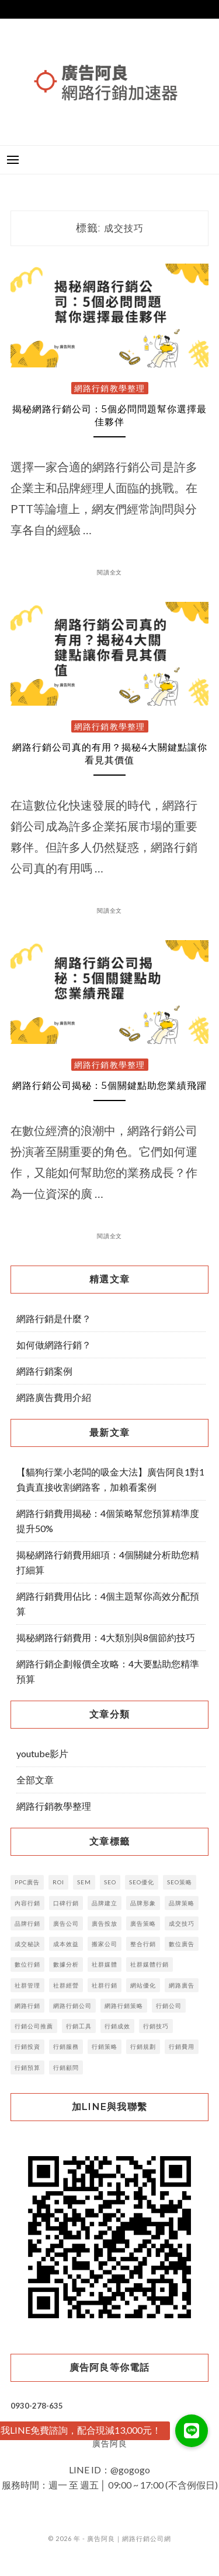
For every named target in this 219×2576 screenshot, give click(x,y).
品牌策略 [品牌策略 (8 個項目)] (181, 1902)
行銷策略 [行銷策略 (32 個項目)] (104, 2046)
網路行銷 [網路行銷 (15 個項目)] (27, 2005)
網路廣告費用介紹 (53, 1397)
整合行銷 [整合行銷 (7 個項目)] (143, 1943)
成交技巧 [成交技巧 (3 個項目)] (181, 1923)
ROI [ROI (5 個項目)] (58, 1881)
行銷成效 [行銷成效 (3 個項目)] (117, 2026)
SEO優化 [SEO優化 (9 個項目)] (141, 1881)
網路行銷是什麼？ (53, 1318)
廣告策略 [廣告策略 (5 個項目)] (143, 1923)
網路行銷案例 (44, 1370)
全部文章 (35, 1779)
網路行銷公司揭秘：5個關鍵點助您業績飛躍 (109, 1085)
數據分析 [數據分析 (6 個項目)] (66, 1964)
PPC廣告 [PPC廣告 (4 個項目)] (27, 1881)
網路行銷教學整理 (109, 388)
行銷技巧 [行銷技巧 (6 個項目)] (156, 2026)
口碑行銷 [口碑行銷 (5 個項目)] (66, 1902)
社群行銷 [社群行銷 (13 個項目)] (104, 1985)
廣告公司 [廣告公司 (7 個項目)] (66, 1923)
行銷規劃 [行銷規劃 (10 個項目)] (143, 2046)
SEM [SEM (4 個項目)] (84, 1881)
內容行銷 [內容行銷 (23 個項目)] (27, 1902)
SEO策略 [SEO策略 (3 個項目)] (179, 1881)
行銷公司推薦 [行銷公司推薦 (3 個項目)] (34, 2026)
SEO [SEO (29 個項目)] (110, 1881)
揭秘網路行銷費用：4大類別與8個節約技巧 (105, 1637)
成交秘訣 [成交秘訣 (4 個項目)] (27, 1943)
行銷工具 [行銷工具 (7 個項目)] (79, 2026)
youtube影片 (42, 1753)
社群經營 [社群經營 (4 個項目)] (66, 1985)
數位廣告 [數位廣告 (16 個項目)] (181, 1943)
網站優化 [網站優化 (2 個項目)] (143, 1985)
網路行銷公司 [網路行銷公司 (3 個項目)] (72, 2005)
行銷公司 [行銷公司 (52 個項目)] (169, 2005)
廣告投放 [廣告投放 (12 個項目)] (104, 1923)
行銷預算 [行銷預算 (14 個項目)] (27, 2067)
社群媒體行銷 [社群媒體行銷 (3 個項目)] (149, 1964)
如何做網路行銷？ (53, 1344)
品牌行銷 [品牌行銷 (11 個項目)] (27, 1923)
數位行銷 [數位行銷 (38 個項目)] (27, 1964)
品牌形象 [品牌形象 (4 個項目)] (143, 1902)
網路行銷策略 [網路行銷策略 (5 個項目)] (124, 2005)
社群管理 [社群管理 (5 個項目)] (27, 1985)
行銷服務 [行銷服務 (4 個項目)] (66, 2046)
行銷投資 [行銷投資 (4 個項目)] (27, 2046)
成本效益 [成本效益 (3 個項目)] (66, 1943)
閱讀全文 (109, 572)
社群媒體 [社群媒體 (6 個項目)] (104, 1964)
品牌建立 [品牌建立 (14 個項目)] (104, 1902)
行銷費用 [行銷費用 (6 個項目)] (181, 2046)
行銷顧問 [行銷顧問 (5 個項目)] (66, 2067)
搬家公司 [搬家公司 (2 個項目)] (104, 1943)
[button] (191, 2430)
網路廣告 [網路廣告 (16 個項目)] (181, 1985)
